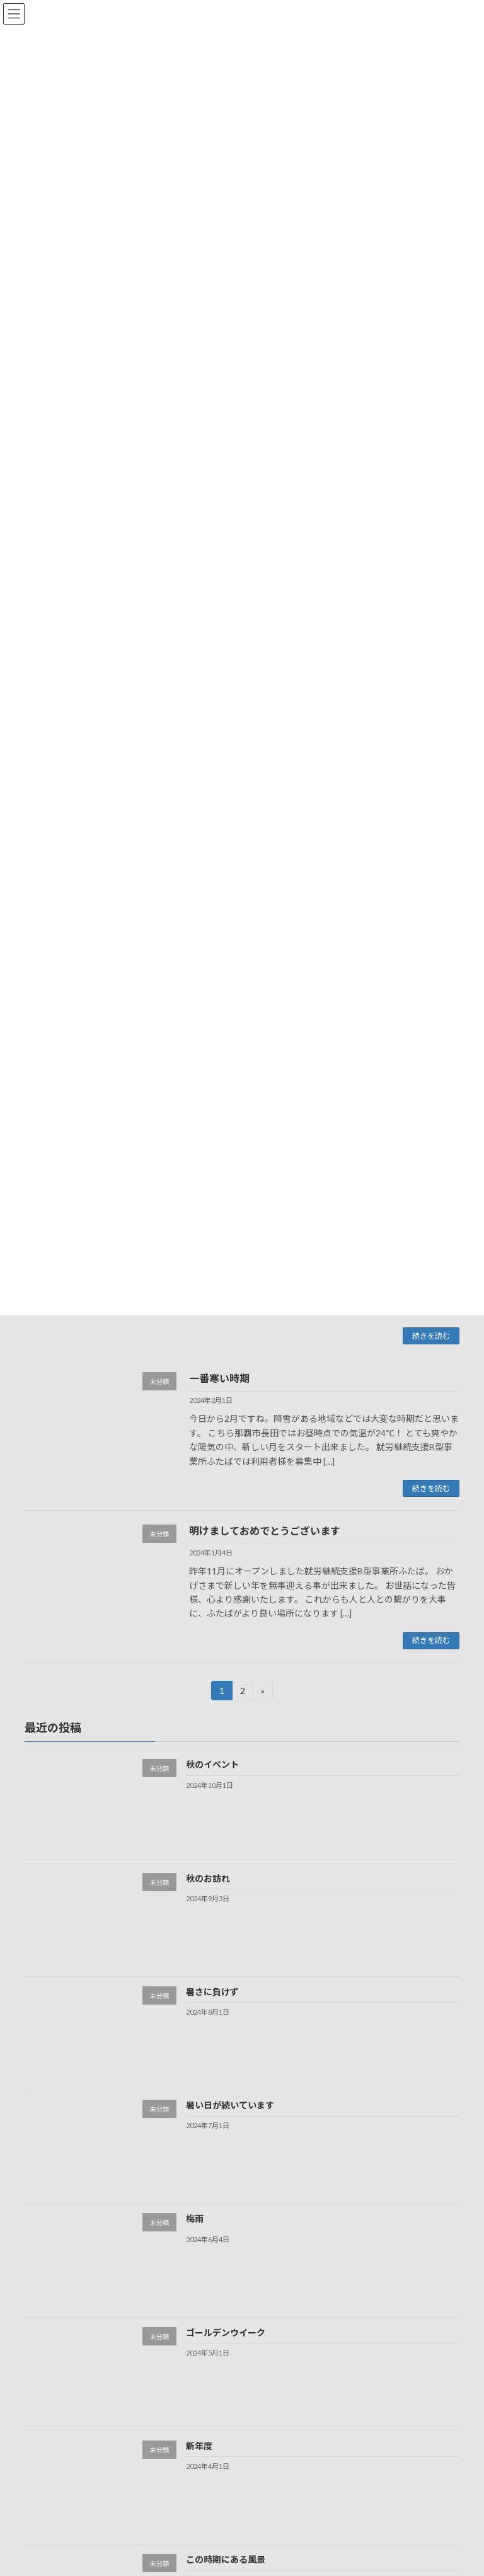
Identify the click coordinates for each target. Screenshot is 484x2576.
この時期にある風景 (225, 2559)
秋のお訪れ (208, 1877)
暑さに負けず (212, 1991)
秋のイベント (212, 1764)
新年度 (199, 2446)
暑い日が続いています (230, 2105)
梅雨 (195, 2218)
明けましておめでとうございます (264, 1531)
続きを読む (431, 1336)
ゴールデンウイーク (225, 2332)
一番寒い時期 (219, 1378)
